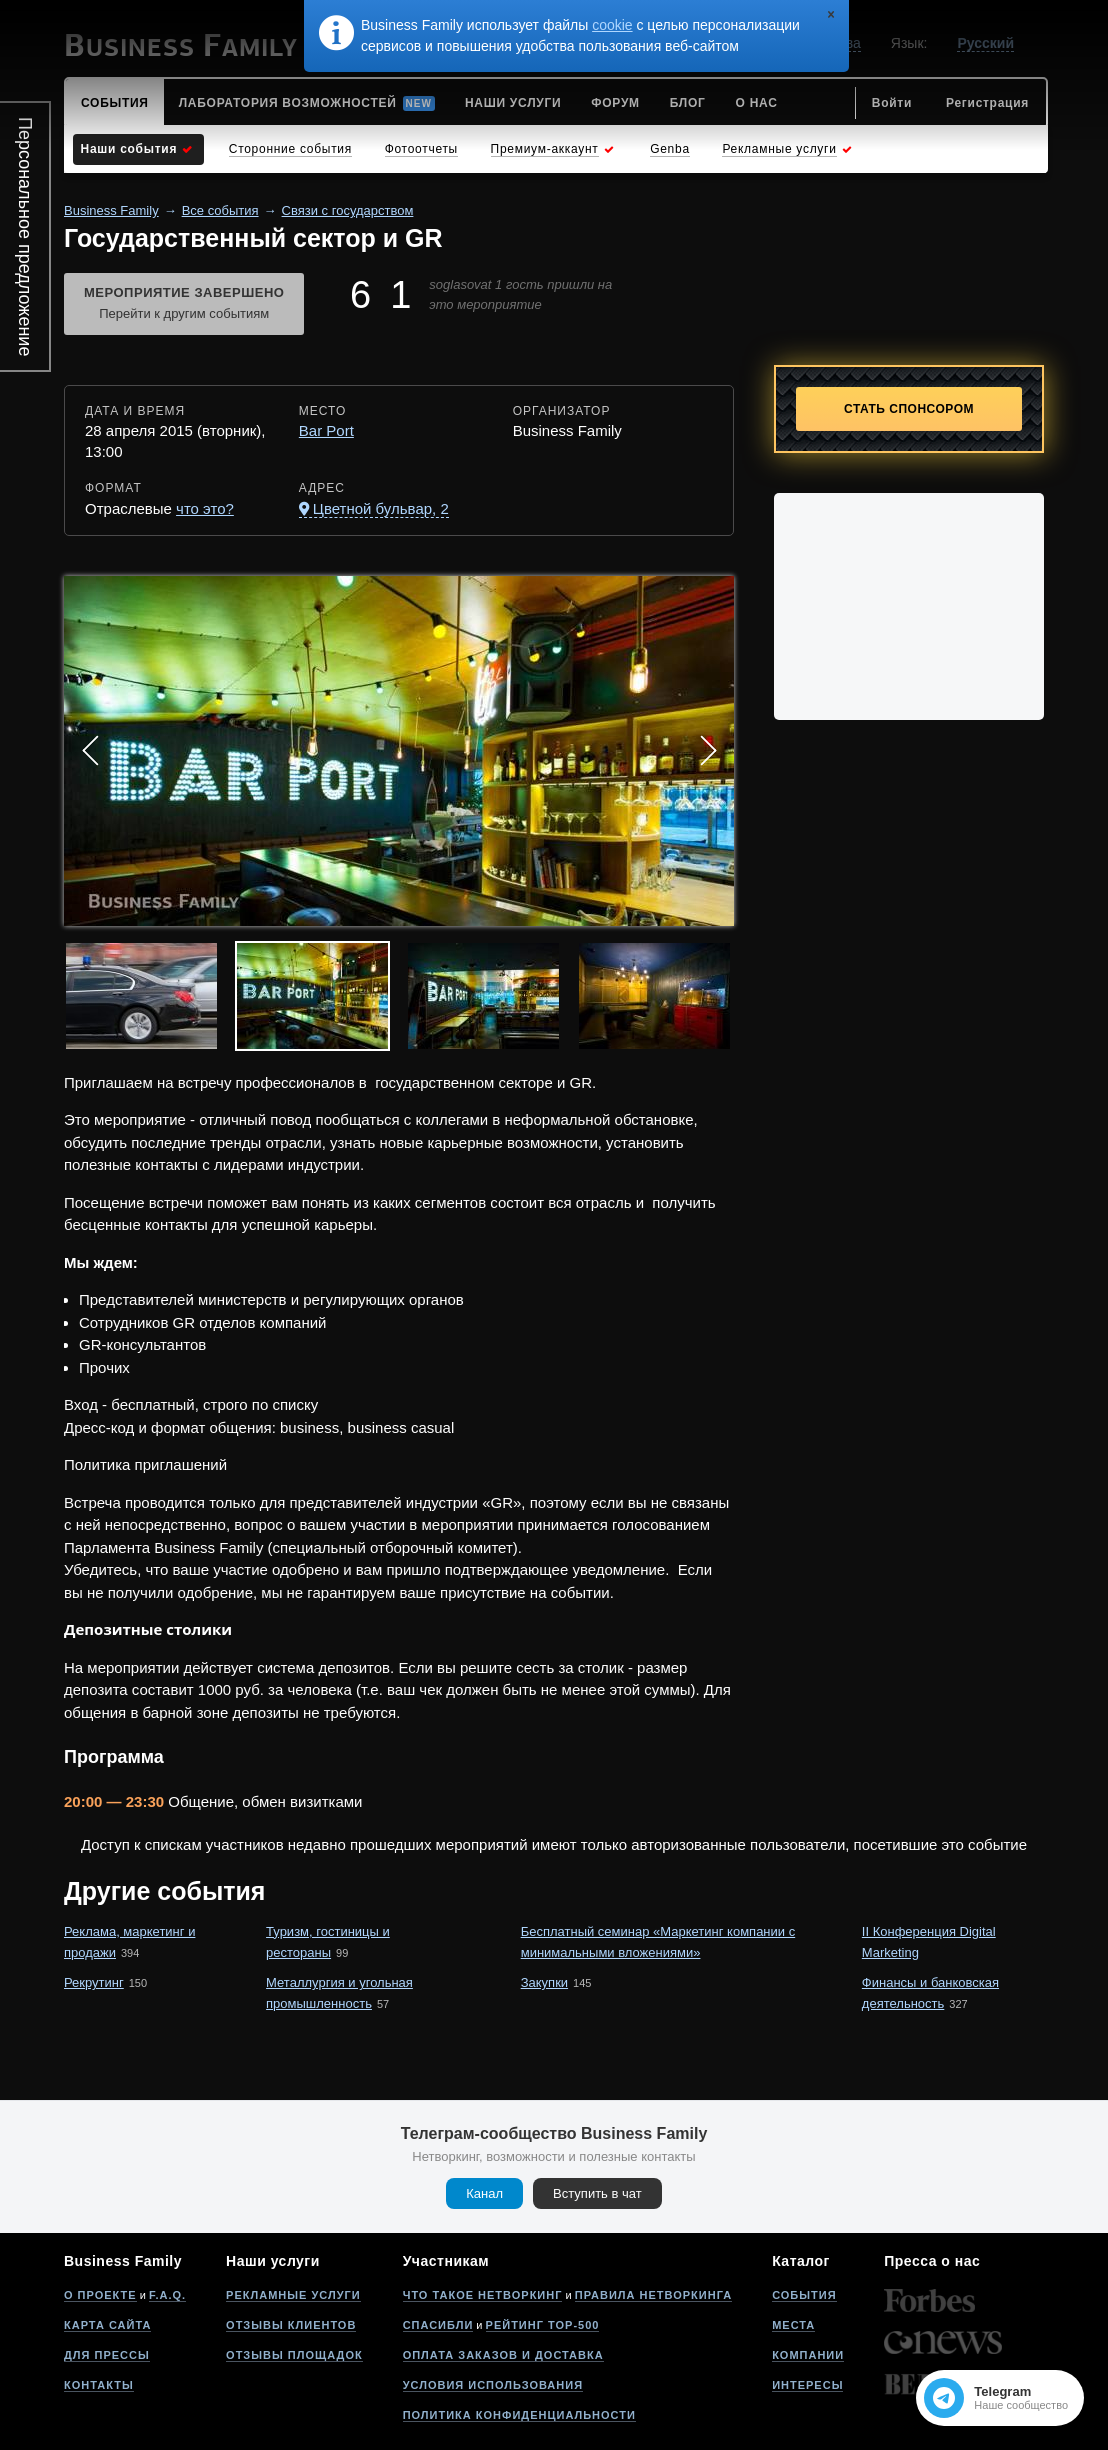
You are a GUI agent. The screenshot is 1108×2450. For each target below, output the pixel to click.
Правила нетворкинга (653, 2295)
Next (708, 751)
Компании (808, 2355)
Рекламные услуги (293, 2295)
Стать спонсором (909, 409)
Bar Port (326, 430)
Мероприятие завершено (184, 305)
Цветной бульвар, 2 (381, 508)
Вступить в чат (597, 2193)
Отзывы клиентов (291, 2325)
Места (793, 2325)
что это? (205, 508)
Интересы (807, 2385)
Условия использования (493, 2385)
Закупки (544, 1982)
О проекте (100, 2295)
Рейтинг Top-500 (543, 2325)
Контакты (99, 2385)
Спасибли (438, 2325)
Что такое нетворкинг (483, 2295)
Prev (90, 751)
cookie (612, 25)
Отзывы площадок (294, 2355)
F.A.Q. (167, 2295)
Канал (484, 2193)
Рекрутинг (94, 1982)
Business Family (111, 210)
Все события (220, 210)
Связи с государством (348, 210)
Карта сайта (107, 2325)
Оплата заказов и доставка (503, 2355)
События (804, 2295)
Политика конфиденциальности (519, 2415)
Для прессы (107, 2355)
